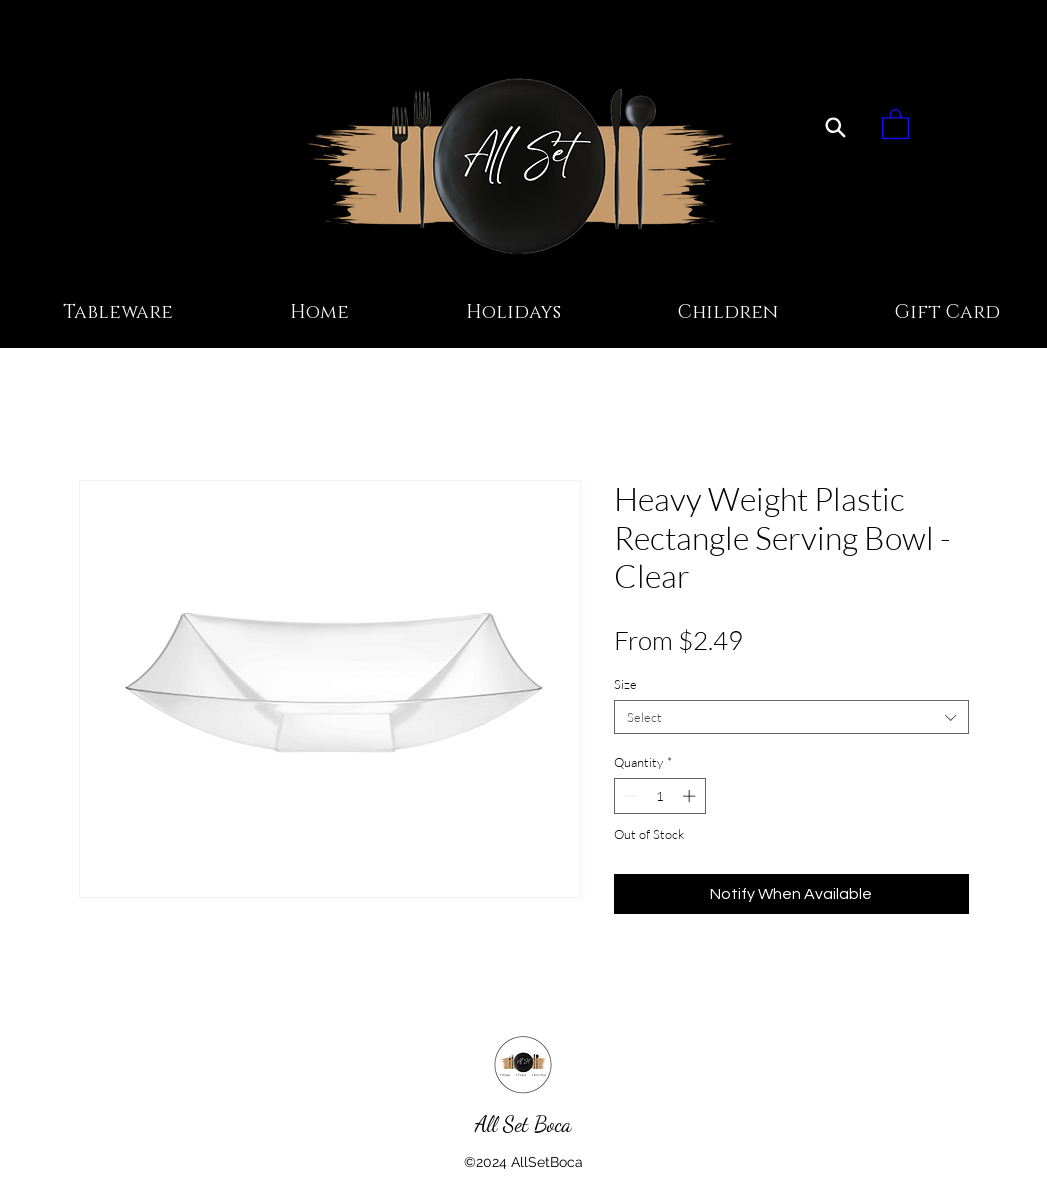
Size (625, 684)
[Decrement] (629, 796)
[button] (895, 123)
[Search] (835, 127)
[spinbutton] (659, 796)
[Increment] (691, 796)
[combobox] (791, 717)
